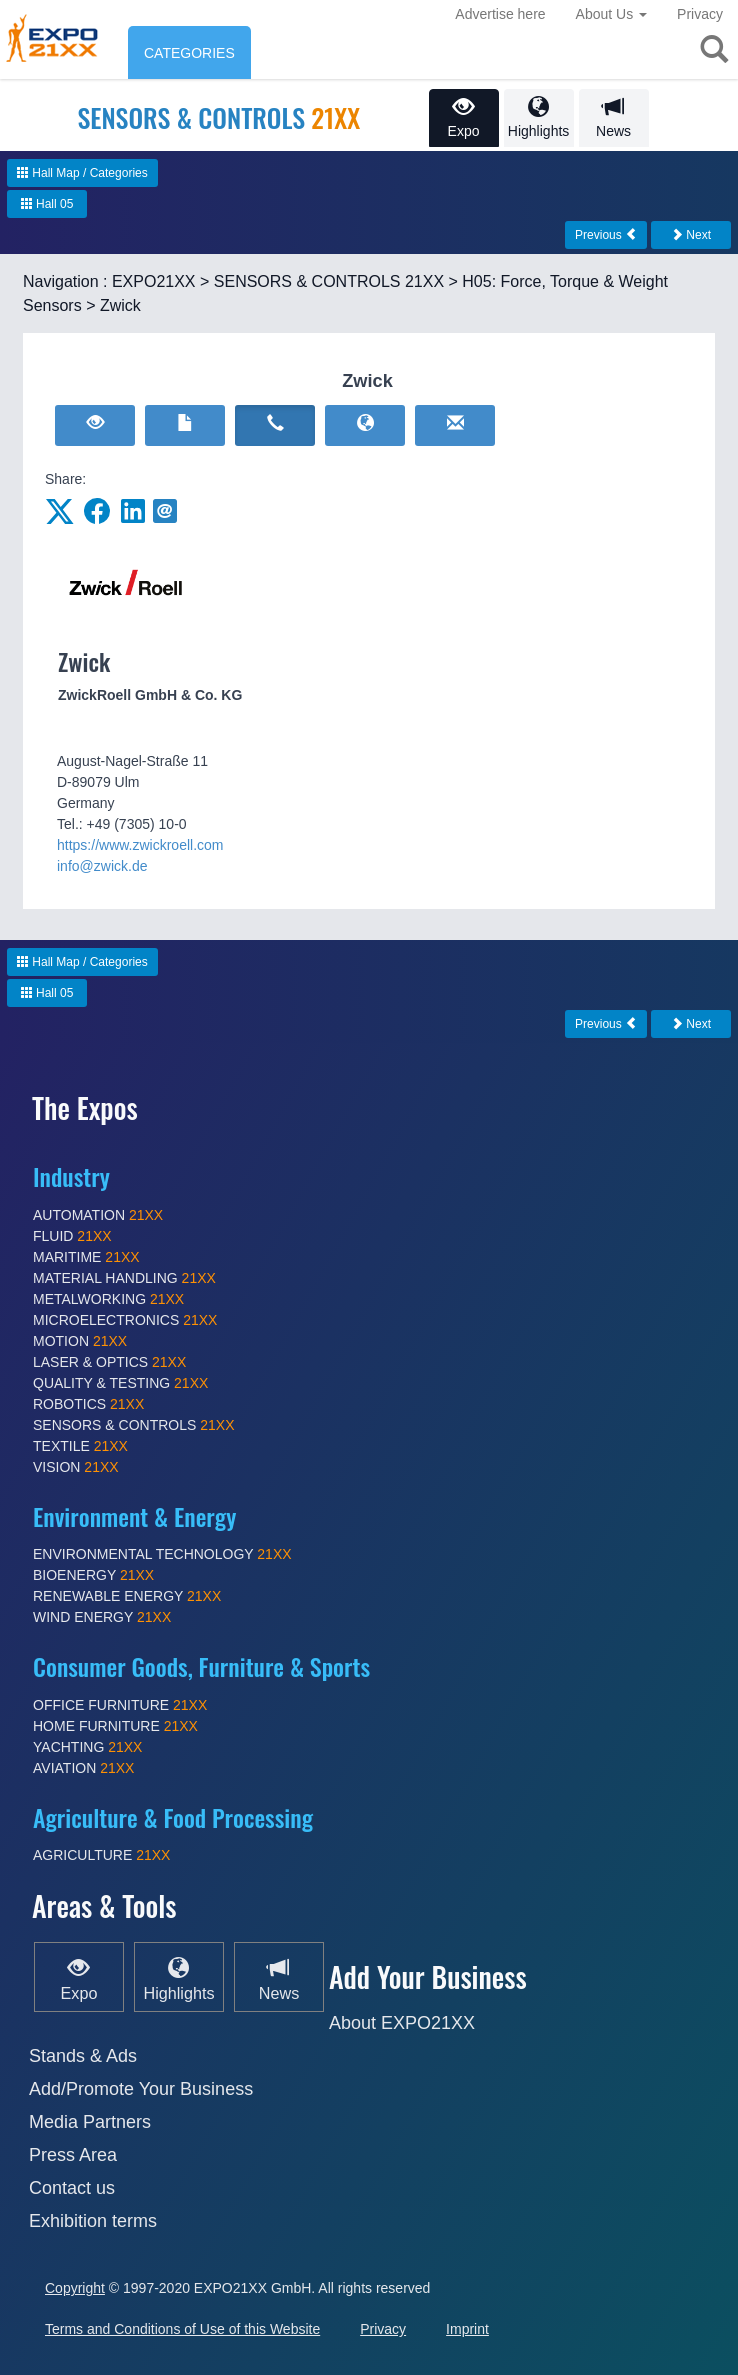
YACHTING (87, 1747)
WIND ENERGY (102, 1617)
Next (691, 235)
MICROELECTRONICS (125, 1320)
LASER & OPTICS (109, 1362)
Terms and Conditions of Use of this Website (182, 2329)
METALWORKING (108, 1299)
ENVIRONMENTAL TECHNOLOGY (162, 1554)
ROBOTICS (88, 1404)
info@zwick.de (102, 866)
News (614, 117)
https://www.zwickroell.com (140, 845)
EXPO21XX (154, 281)
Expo (464, 117)
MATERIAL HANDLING (124, 1278)
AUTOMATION (98, 1215)
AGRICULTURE (101, 1855)
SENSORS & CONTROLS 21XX (329, 281)
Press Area (73, 2155)
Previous (606, 235)
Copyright (75, 2288)
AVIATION (83, 1768)
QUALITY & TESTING (120, 1383)
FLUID (72, 1236)
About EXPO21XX (402, 2023)
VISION (76, 1467)
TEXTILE (80, 1446)
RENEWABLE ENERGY (127, 1596)
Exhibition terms (93, 2221)
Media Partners (90, 2122)
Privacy (700, 14)
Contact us (72, 2188)
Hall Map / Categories (82, 173)
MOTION (80, 1341)
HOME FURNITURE (115, 1726)
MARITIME (86, 1257)
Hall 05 (47, 204)
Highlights (539, 117)
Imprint (467, 2329)
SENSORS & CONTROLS (134, 1425)
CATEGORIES (189, 53)
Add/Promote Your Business (141, 2089)
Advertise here (500, 14)
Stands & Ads (83, 2056)
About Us (611, 14)
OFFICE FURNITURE (120, 1705)
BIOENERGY (93, 1575)
